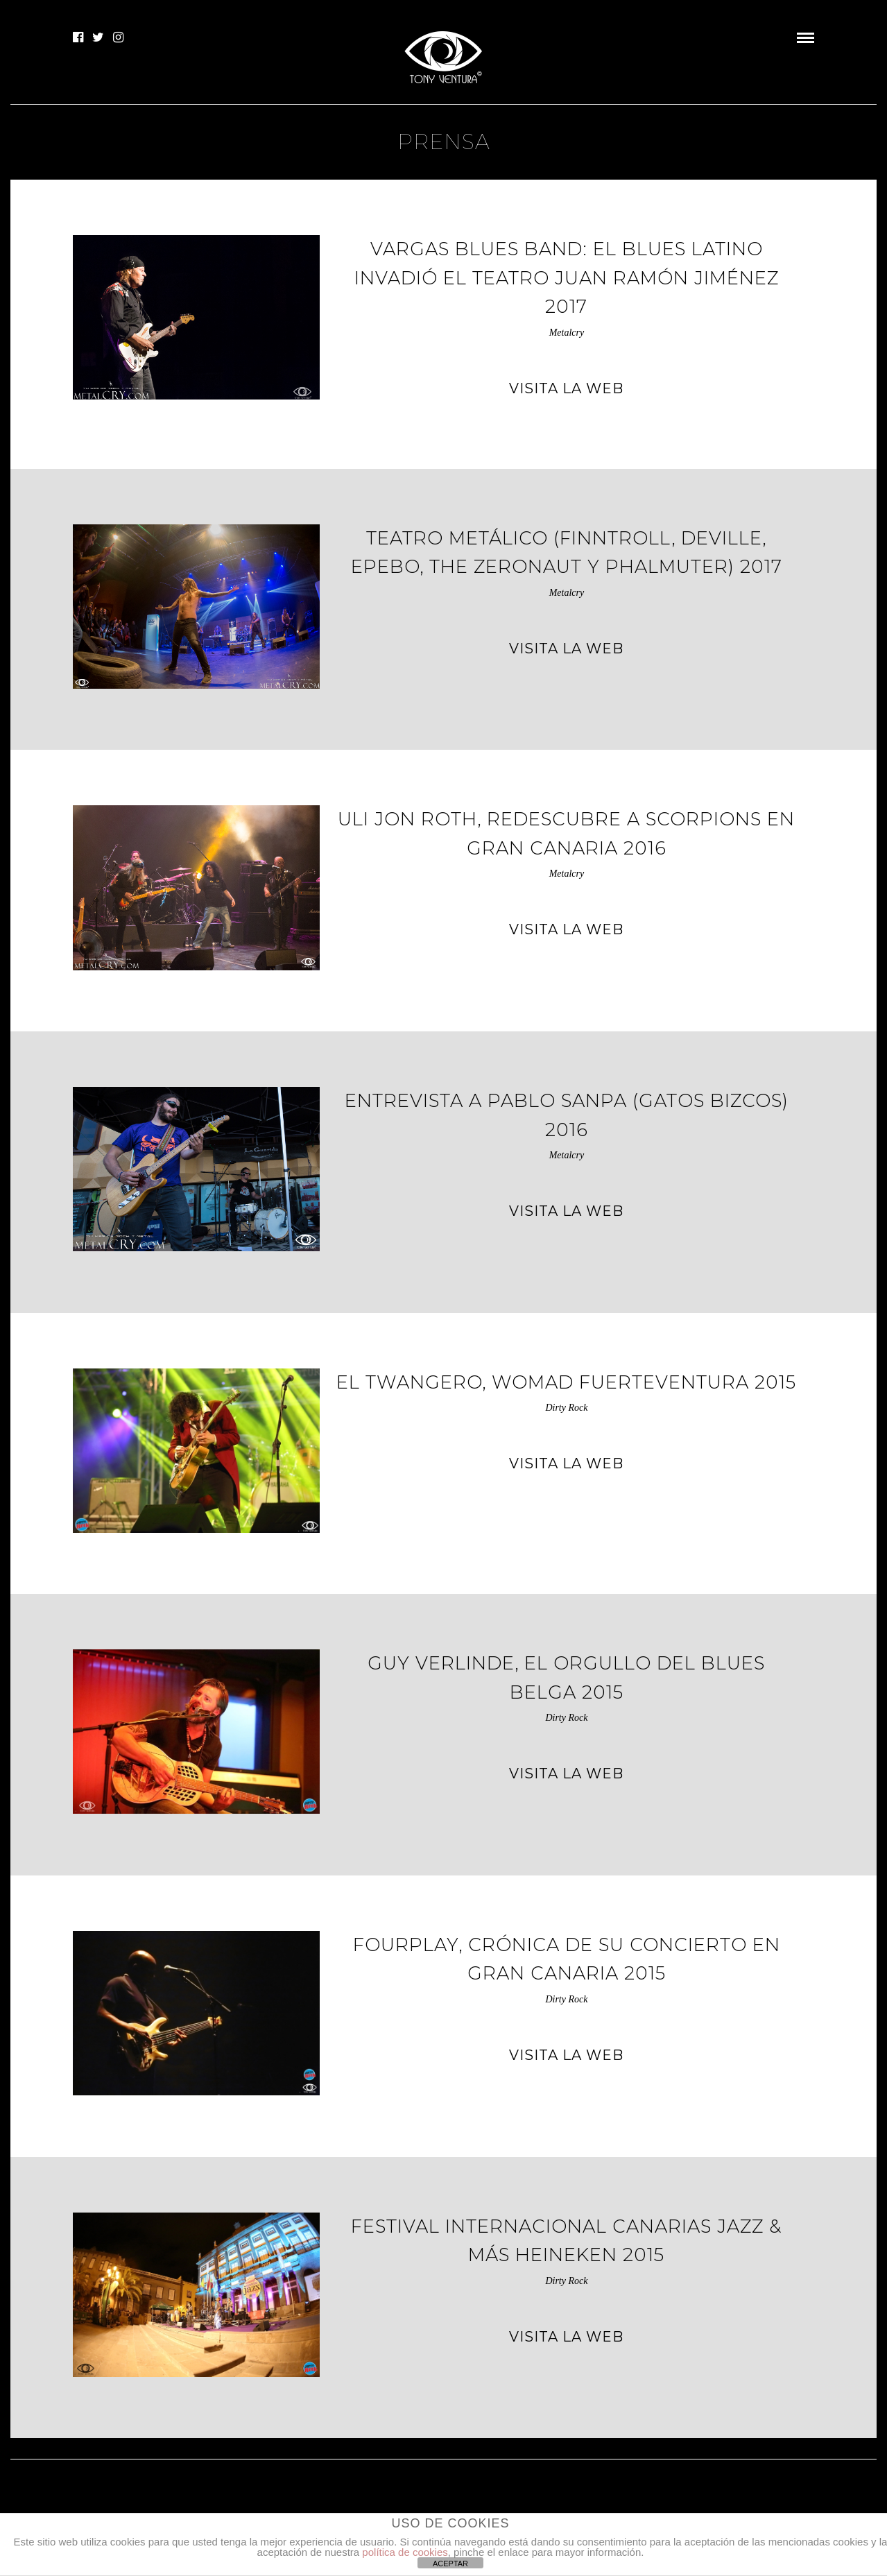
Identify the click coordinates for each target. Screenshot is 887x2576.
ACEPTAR (450, 2563)
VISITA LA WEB (566, 388)
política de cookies (404, 2552)
